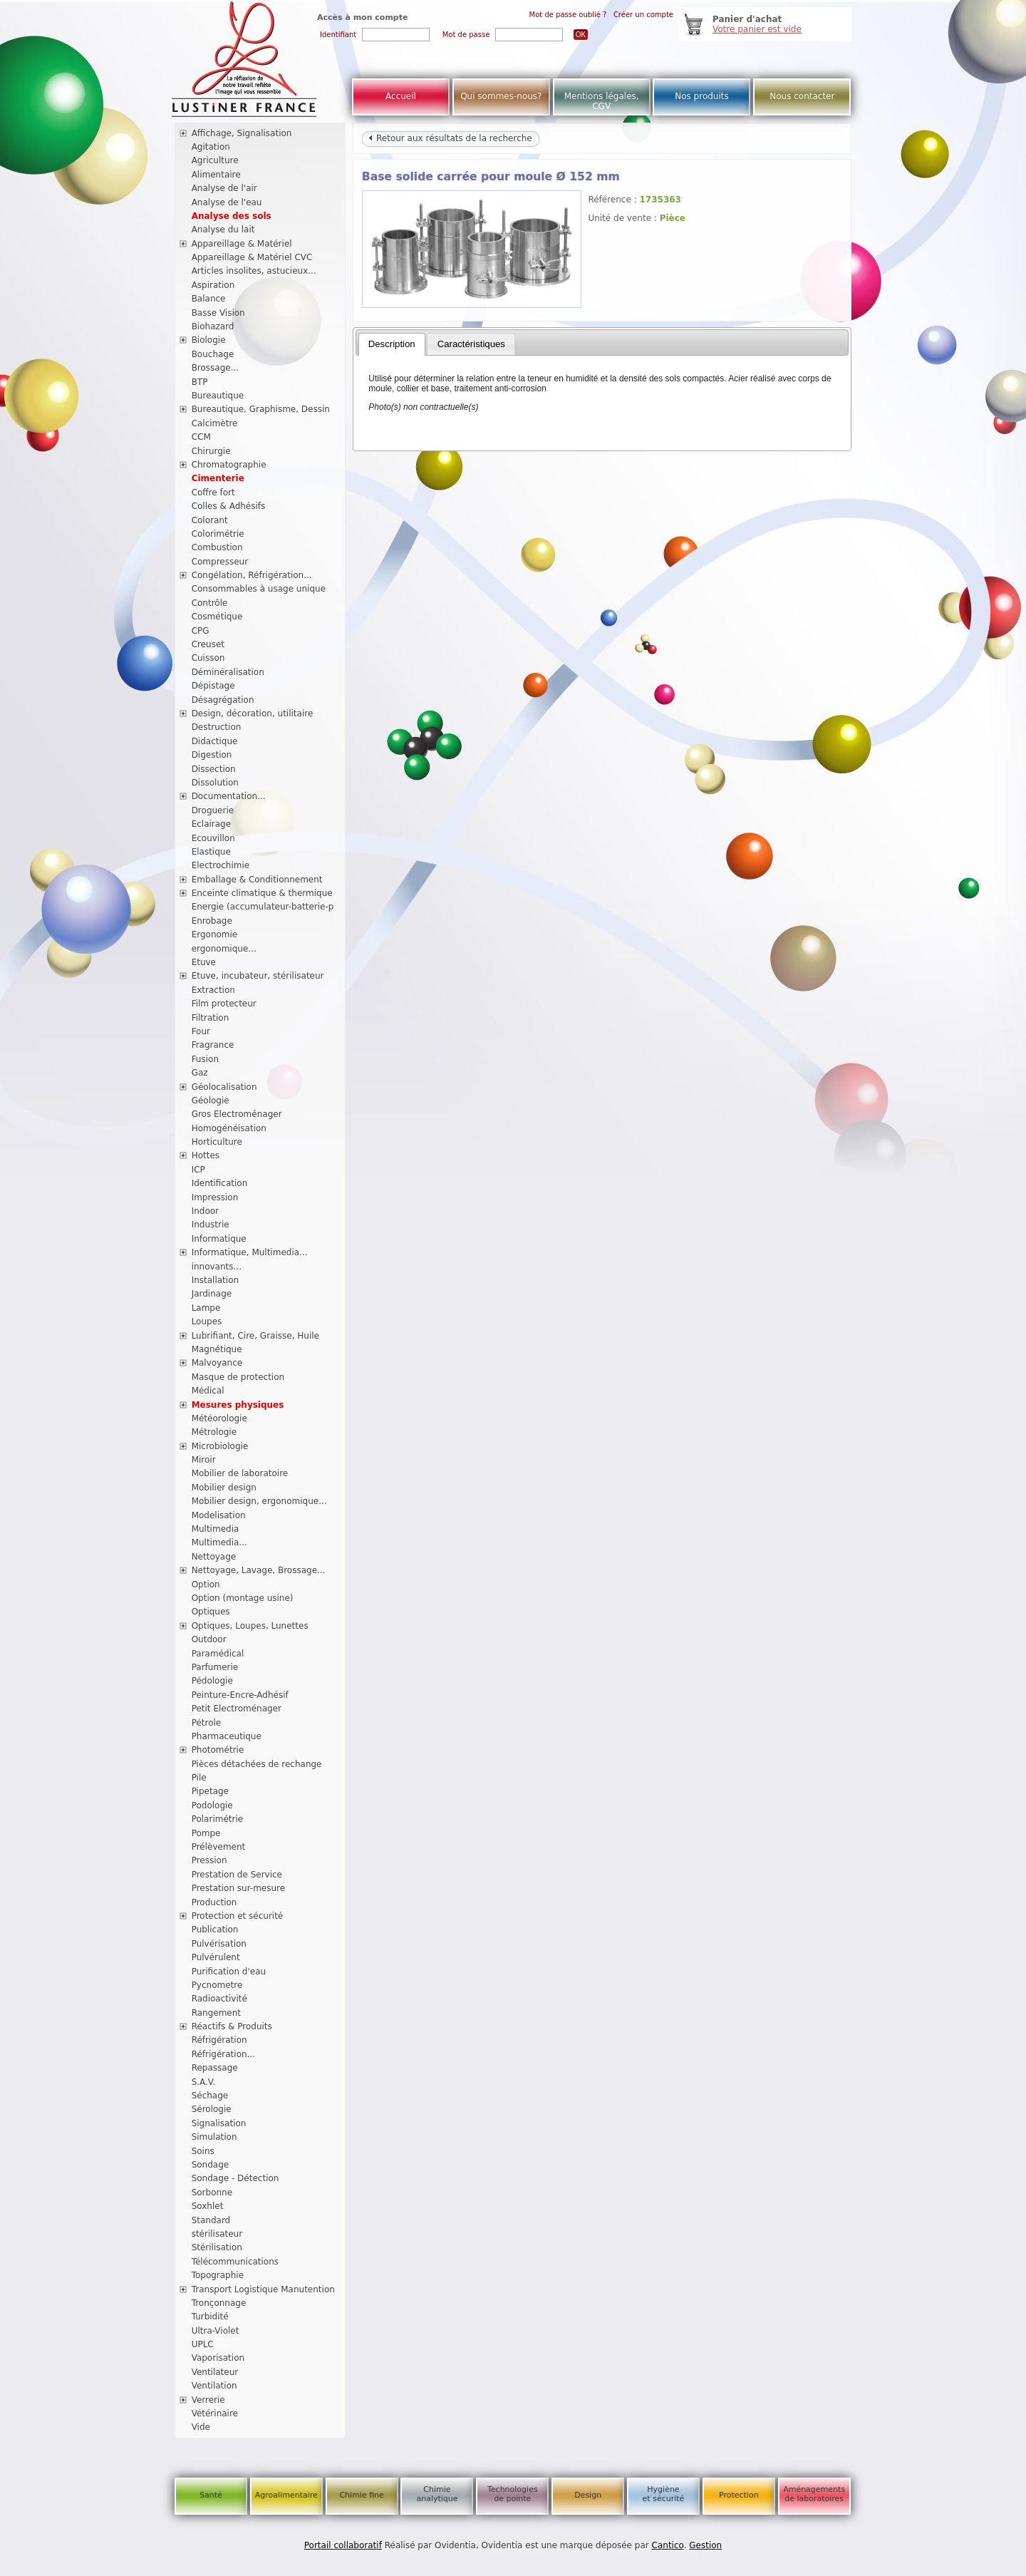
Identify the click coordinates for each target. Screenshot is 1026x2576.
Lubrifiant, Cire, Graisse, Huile (255, 1336)
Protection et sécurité (238, 1916)
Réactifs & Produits (232, 2026)
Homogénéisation (229, 1128)
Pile (199, 1778)
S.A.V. (204, 2082)
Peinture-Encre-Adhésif (240, 1695)
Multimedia (215, 1529)
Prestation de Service (237, 1875)
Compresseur (220, 562)
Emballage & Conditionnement (257, 880)
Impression (215, 1197)
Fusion (205, 1059)
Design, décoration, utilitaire (253, 713)
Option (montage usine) (243, 1598)
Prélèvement (219, 1847)
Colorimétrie (218, 534)
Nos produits (702, 96)
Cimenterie (218, 478)
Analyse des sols (231, 216)
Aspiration (213, 285)
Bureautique (218, 396)
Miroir (204, 1460)
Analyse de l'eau (227, 202)
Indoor (205, 1211)
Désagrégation (223, 700)
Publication (215, 1929)
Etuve (204, 962)
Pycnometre (217, 1985)
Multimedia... (219, 1542)
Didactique (215, 741)
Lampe (206, 1308)
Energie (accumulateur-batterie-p (263, 907)
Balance (209, 299)
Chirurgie (211, 451)
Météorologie (219, 1418)
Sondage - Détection (235, 2178)
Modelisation (219, 1515)
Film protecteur (224, 1004)
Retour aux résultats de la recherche (450, 138)
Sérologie (212, 2109)
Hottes (205, 1155)
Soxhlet (208, 2206)
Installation (215, 1280)
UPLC (203, 2344)
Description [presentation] (391, 344)
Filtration (210, 1018)
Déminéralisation (228, 672)
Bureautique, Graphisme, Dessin (261, 409)
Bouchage (213, 354)
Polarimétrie (218, 1819)
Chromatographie (229, 465)
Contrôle (210, 603)
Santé (211, 2495)
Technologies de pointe (512, 2494)
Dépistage (213, 686)
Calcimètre (215, 423)
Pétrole (207, 1723)
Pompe (206, 1833)
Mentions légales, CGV (601, 101)
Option (206, 1585)
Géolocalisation (224, 1087)
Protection (739, 2495)
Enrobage (212, 921)
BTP (200, 382)
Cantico (668, 2545)
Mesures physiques (238, 1405)
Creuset (208, 644)
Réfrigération (219, 2040)
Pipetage (210, 1791)
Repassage (215, 2068)
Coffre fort (213, 493)
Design (587, 2495)
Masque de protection (238, 1377)
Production (214, 1902)
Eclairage (212, 824)
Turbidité (210, 2317)
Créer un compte (643, 15)
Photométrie (218, 1750)
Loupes (207, 1321)
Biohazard (213, 326)
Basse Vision (218, 313)
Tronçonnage (219, 2303)
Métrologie (214, 1432)
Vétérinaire (215, 2413)
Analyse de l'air (224, 188)
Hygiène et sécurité (664, 2494)
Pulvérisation (219, 1944)
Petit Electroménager (236, 1709)
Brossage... (215, 368)
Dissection (214, 769)
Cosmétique (217, 617)
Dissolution (215, 783)
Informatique (219, 1239)
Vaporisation (218, 2358)
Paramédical (218, 1654)
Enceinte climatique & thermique (262, 893)
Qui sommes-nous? (501, 96)
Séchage (210, 2096)
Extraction (213, 990)
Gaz (200, 1073)
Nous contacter (802, 96)
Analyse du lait (223, 230)
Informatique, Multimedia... (250, 1252)
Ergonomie (215, 934)
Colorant (210, 520)
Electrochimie (221, 865)
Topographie (218, 2275)
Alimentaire (216, 175)
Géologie (210, 1101)
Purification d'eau (229, 1972)
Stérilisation (217, 2247)
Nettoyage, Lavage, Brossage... (259, 1570)
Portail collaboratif (343, 2545)
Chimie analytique (436, 2494)
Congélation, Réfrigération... (252, 575)
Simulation (214, 2137)
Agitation (211, 147)
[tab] (391, 344)
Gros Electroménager (237, 1114)
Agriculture (215, 160)
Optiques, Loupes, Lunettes (250, 1626)
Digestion (212, 755)
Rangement (216, 2013)
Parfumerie (215, 1667)
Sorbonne (212, 2193)
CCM (201, 437)
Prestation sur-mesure (239, 1888)
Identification (220, 1183)
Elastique (211, 852)
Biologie (209, 340)
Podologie (212, 1805)
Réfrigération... (223, 2054)
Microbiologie (220, 1446)
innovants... (217, 1267)
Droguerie (213, 810)
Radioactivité (219, 1999)
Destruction (217, 727)
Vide (201, 2427)
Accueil (400, 96)
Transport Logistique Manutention (263, 2289)
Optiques (211, 1612)
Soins (203, 2151)
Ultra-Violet (215, 2331)
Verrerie (208, 2400)
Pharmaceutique (226, 1736)
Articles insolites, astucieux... (254, 271)
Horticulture (217, 1142)
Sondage (210, 2165)
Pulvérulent (216, 1957)
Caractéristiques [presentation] (471, 344)
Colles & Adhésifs (229, 506)
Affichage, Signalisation (242, 133)
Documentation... (229, 796)
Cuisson (208, 658)
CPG (200, 631)
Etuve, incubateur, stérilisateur (258, 976)
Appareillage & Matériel (242, 244)
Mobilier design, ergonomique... (259, 1501)
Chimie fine (361, 2495)
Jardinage (212, 1294)
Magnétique (217, 1349)
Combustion (217, 547)
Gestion (705, 2545)
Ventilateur (215, 2372)
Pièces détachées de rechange (257, 1764)
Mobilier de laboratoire (240, 1473)
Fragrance (213, 1045)
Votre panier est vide (757, 29)
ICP (198, 1170)
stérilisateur (217, 2234)
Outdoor (209, 1639)
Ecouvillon (213, 838)
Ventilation (214, 2386)
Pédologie (212, 1681)
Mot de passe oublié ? (568, 15)
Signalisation (219, 2123)
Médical (208, 1391)
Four (201, 1031)
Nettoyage (214, 1557)
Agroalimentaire (286, 2495)
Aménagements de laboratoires (814, 2494)
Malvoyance (217, 1363)
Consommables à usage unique (259, 589)
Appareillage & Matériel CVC (252, 257)
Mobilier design (224, 1488)
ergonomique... (224, 949)
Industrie (210, 1225)
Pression (209, 1860)
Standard (211, 2220)
